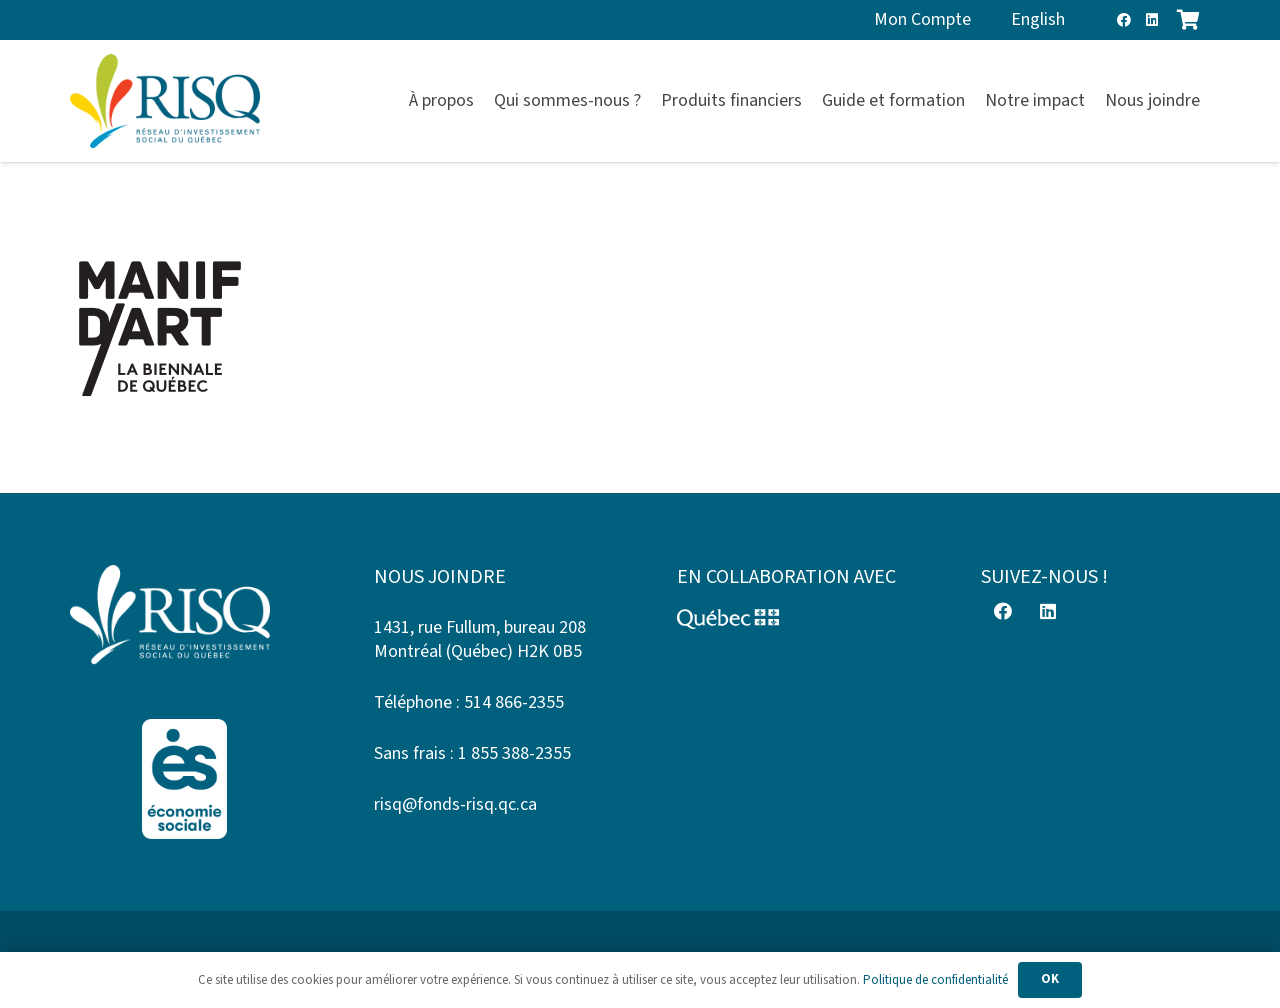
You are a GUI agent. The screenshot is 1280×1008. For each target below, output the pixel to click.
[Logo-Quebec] (792, 619)
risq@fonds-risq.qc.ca (455, 804)
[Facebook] (1124, 20)
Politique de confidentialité (935, 980)
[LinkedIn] (1152, 20)
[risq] (165, 101)
